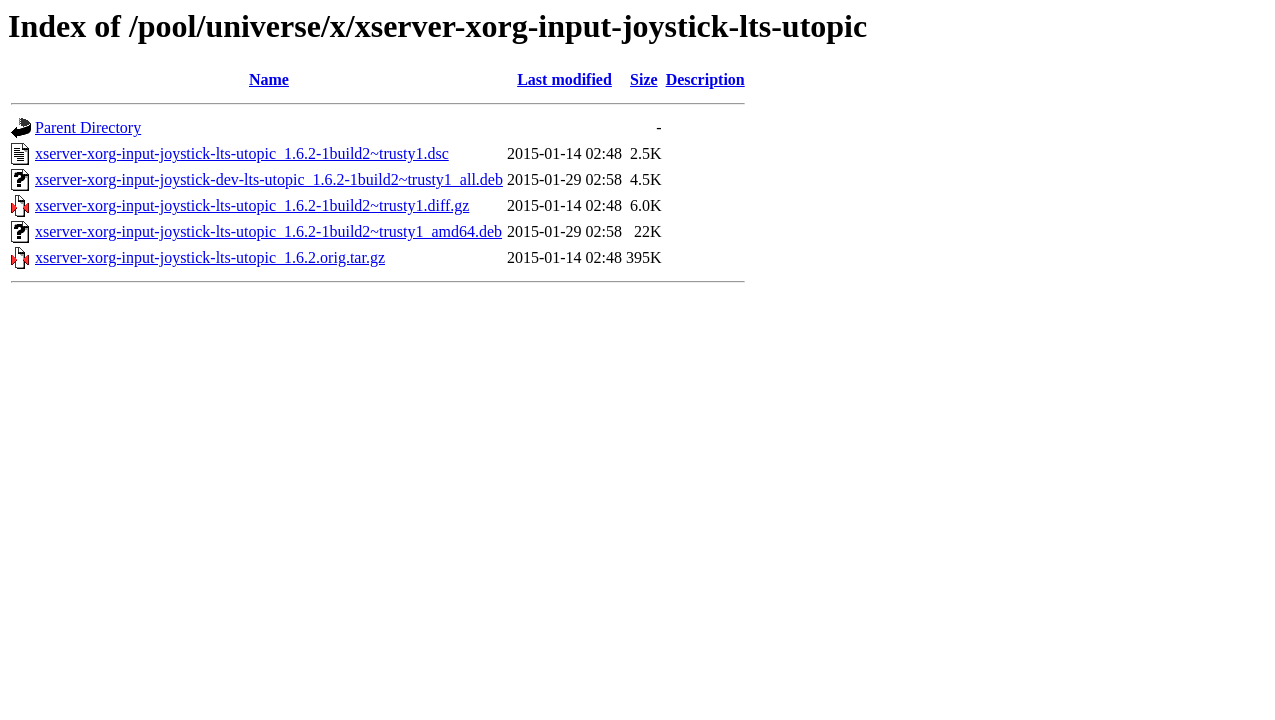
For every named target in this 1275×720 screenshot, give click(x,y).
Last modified (564, 79)
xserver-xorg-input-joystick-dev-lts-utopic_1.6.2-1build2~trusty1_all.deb (269, 179)
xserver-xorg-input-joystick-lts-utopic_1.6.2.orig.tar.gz (210, 257)
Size (644, 79)
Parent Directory (88, 127)
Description (705, 79)
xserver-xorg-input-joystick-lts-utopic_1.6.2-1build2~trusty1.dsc (242, 153)
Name (269, 79)
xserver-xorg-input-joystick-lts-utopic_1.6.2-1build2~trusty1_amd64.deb (268, 231)
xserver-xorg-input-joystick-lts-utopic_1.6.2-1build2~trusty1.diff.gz (252, 205)
